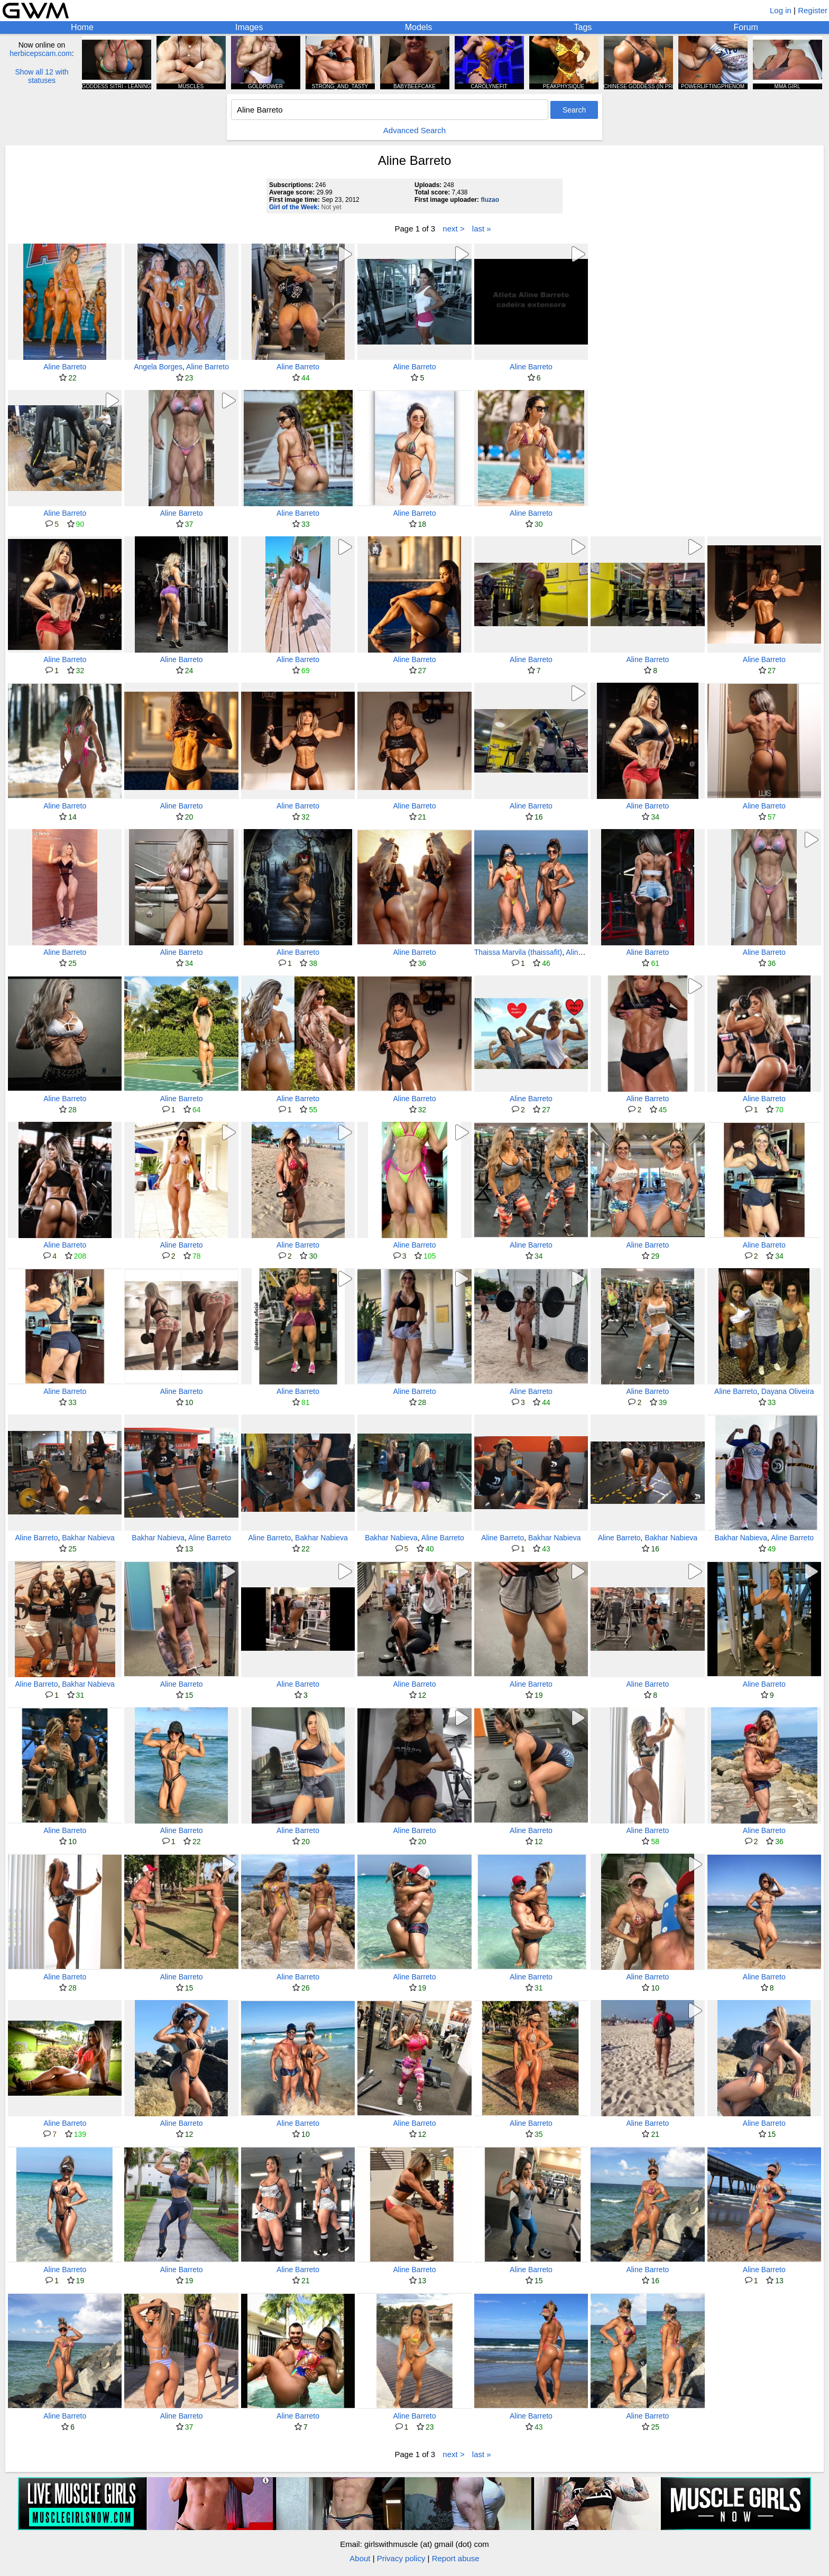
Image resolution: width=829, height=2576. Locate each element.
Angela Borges (158, 366)
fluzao (490, 199)
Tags (583, 27)
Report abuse (456, 2558)
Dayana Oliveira (787, 1391)
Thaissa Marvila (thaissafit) (518, 952)
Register (812, 10)
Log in (780, 10)
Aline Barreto (64, 366)
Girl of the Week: (294, 207)
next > (453, 228)
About (359, 2558)
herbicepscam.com (41, 53)
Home (82, 27)
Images (249, 27)
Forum (746, 27)
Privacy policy (401, 2558)
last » (481, 228)
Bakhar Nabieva (88, 1537)
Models (418, 27)
